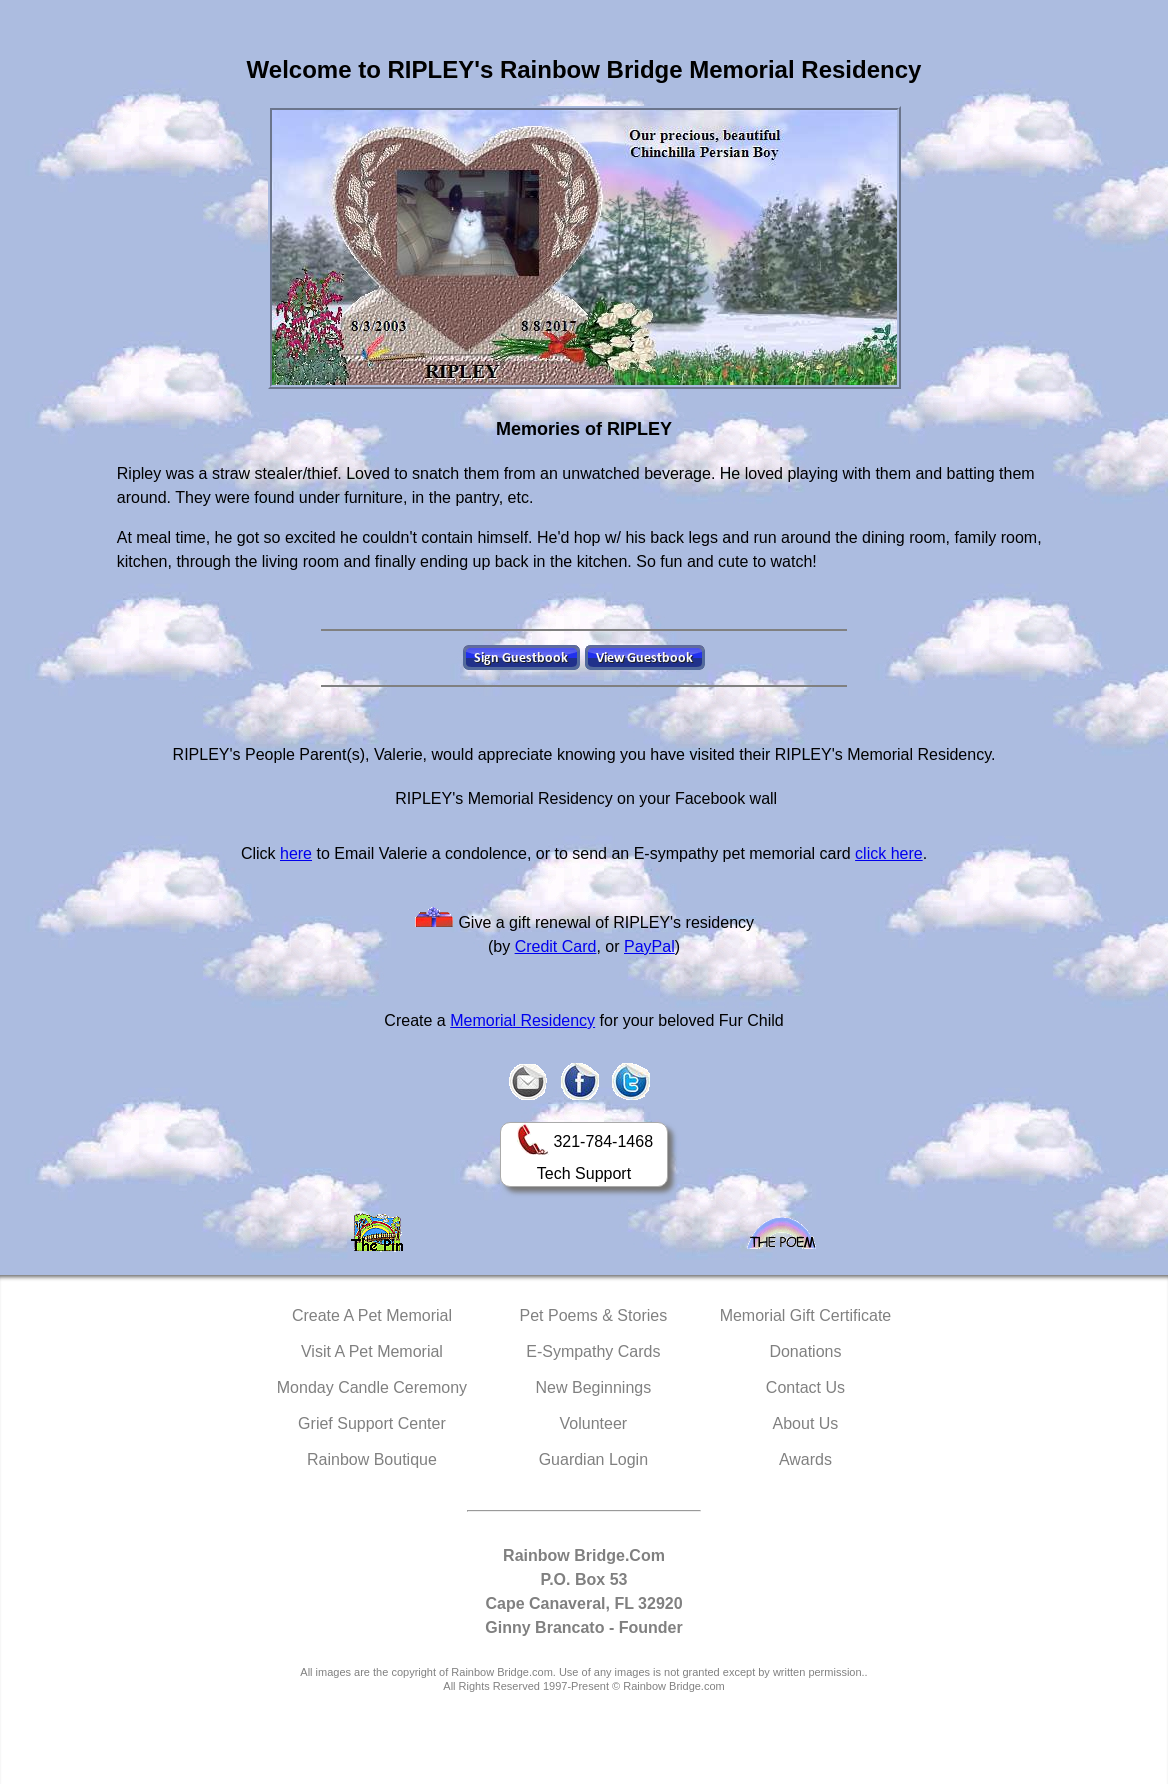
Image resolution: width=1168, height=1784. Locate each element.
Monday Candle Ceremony (372, 1387)
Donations (805, 1351)
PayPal (649, 946)
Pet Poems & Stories (594, 1315)
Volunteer (594, 1423)
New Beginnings (594, 1387)
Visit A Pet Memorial (372, 1351)
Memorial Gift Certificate (806, 1315)
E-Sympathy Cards (593, 1351)
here (296, 853)
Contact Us (805, 1387)
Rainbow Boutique (372, 1459)
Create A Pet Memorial (372, 1315)
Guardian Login (593, 1459)
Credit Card (556, 946)
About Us (806, 1423)
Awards (805, 1459)
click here (889, 853)
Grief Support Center (372, 1423)
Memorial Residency (522, 1020)
